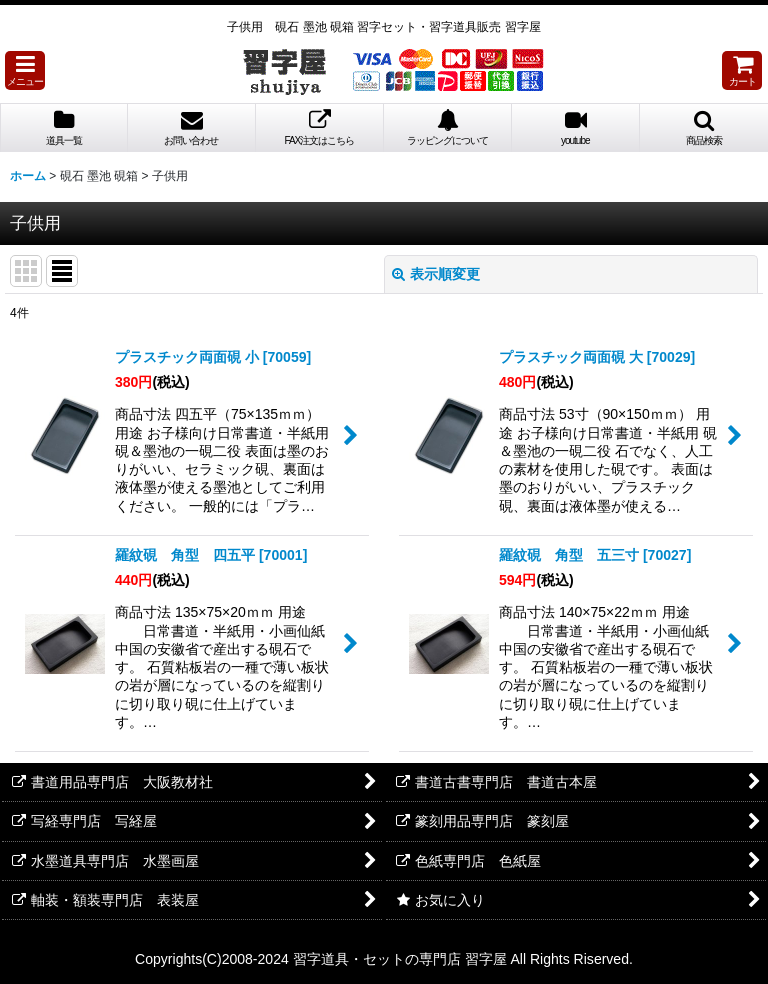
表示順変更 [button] (436, 274)
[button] (25, 70)
